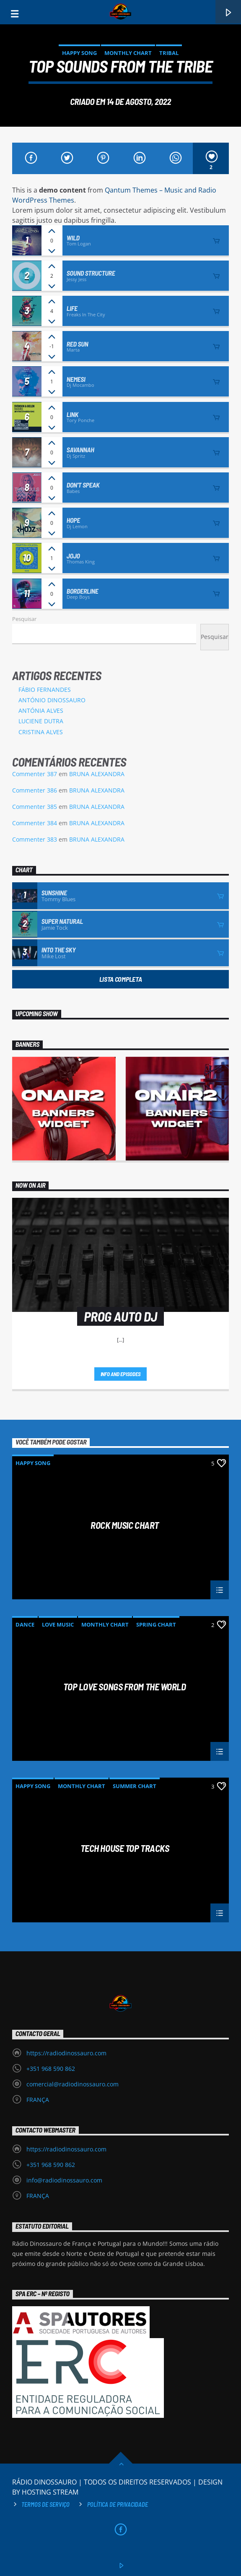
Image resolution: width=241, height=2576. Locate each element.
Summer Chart (134, 1786)
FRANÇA (37, 2100)
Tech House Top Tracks (124, 1848)
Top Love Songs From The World (124, 1687)
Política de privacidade (117, 2504)
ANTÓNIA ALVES (40, 710)
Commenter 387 (34, 774)
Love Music (58, 1624)
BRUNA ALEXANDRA (96, 774)
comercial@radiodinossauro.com (72, 2084)
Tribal (169, 53)
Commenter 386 (34, 790)
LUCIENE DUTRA (40, 721)
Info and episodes (121, 1374)
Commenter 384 (34, 823)
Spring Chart (156, 1624)
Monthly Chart (128, 53)
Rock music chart (125, 1525)
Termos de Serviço (45, 2504)
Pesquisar (24, 619)
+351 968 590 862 (50, 2069)
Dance (25, 1624)
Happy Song (79, 53)
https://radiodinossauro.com (66, 2053)
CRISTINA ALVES (40, 732)
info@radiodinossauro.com (64, 2180)
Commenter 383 (34, 839)
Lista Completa (120, 979)
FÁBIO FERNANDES (44, 690)
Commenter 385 (34, 807)
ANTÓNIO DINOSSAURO (52, 700)
